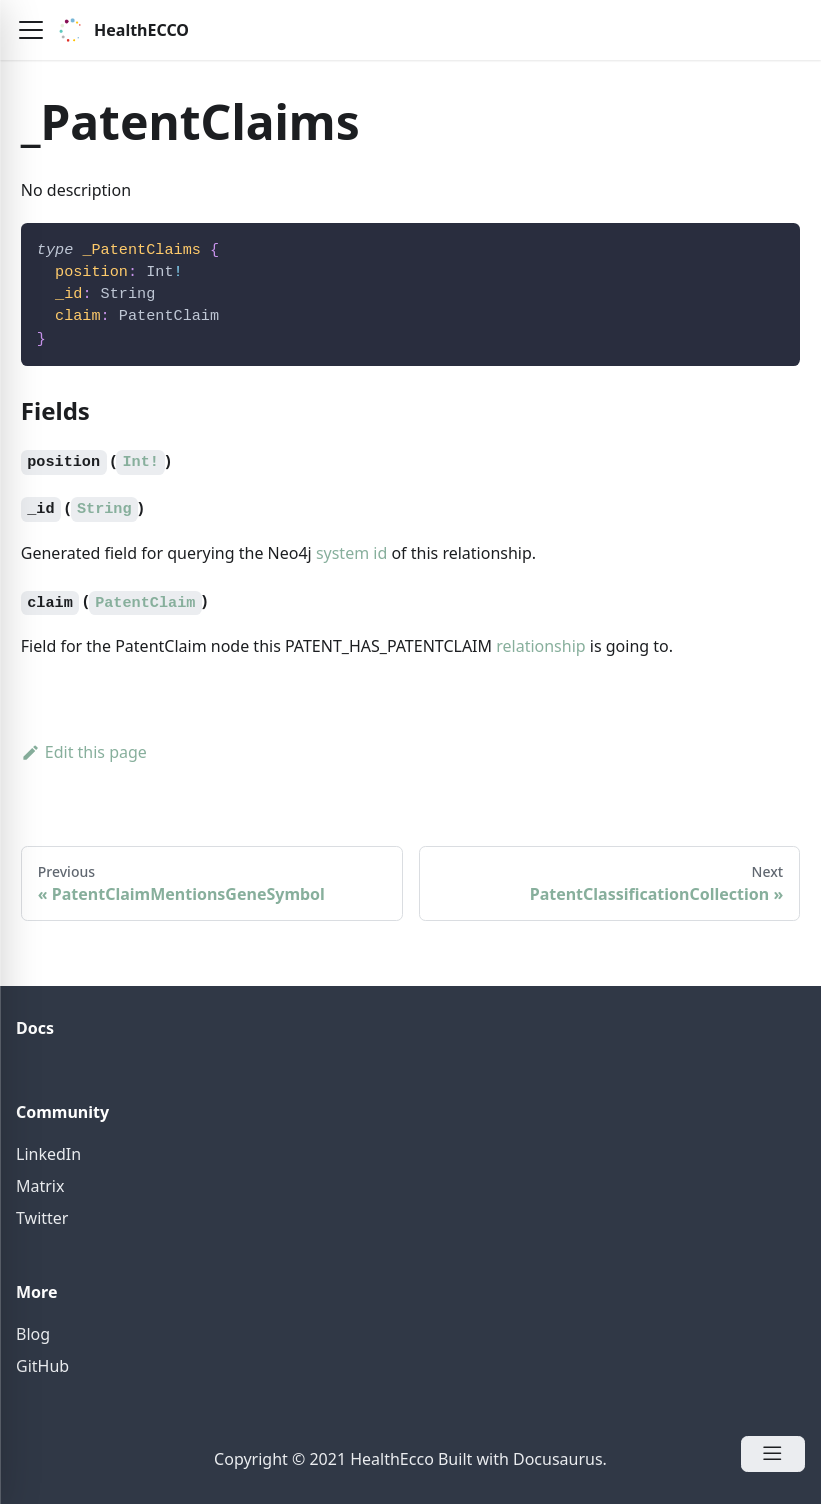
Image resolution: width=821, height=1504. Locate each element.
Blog (33, 1334)
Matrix (40, 1186)
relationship (540, 646)
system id (351, 553)
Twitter (42, 1218)
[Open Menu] (773, 1454)
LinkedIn (48, 1154)
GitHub (42, 1366)
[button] (31, 30)
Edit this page (84, 752)
